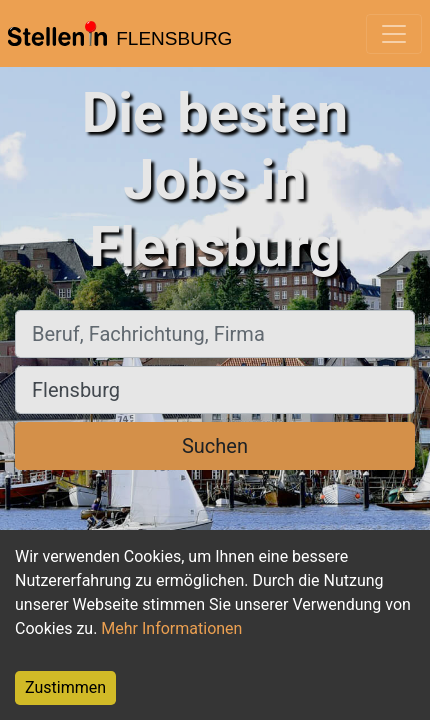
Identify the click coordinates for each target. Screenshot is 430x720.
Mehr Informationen (171, 628)
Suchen (215, 446)
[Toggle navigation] (394, 34)
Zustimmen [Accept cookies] (65, 687)
